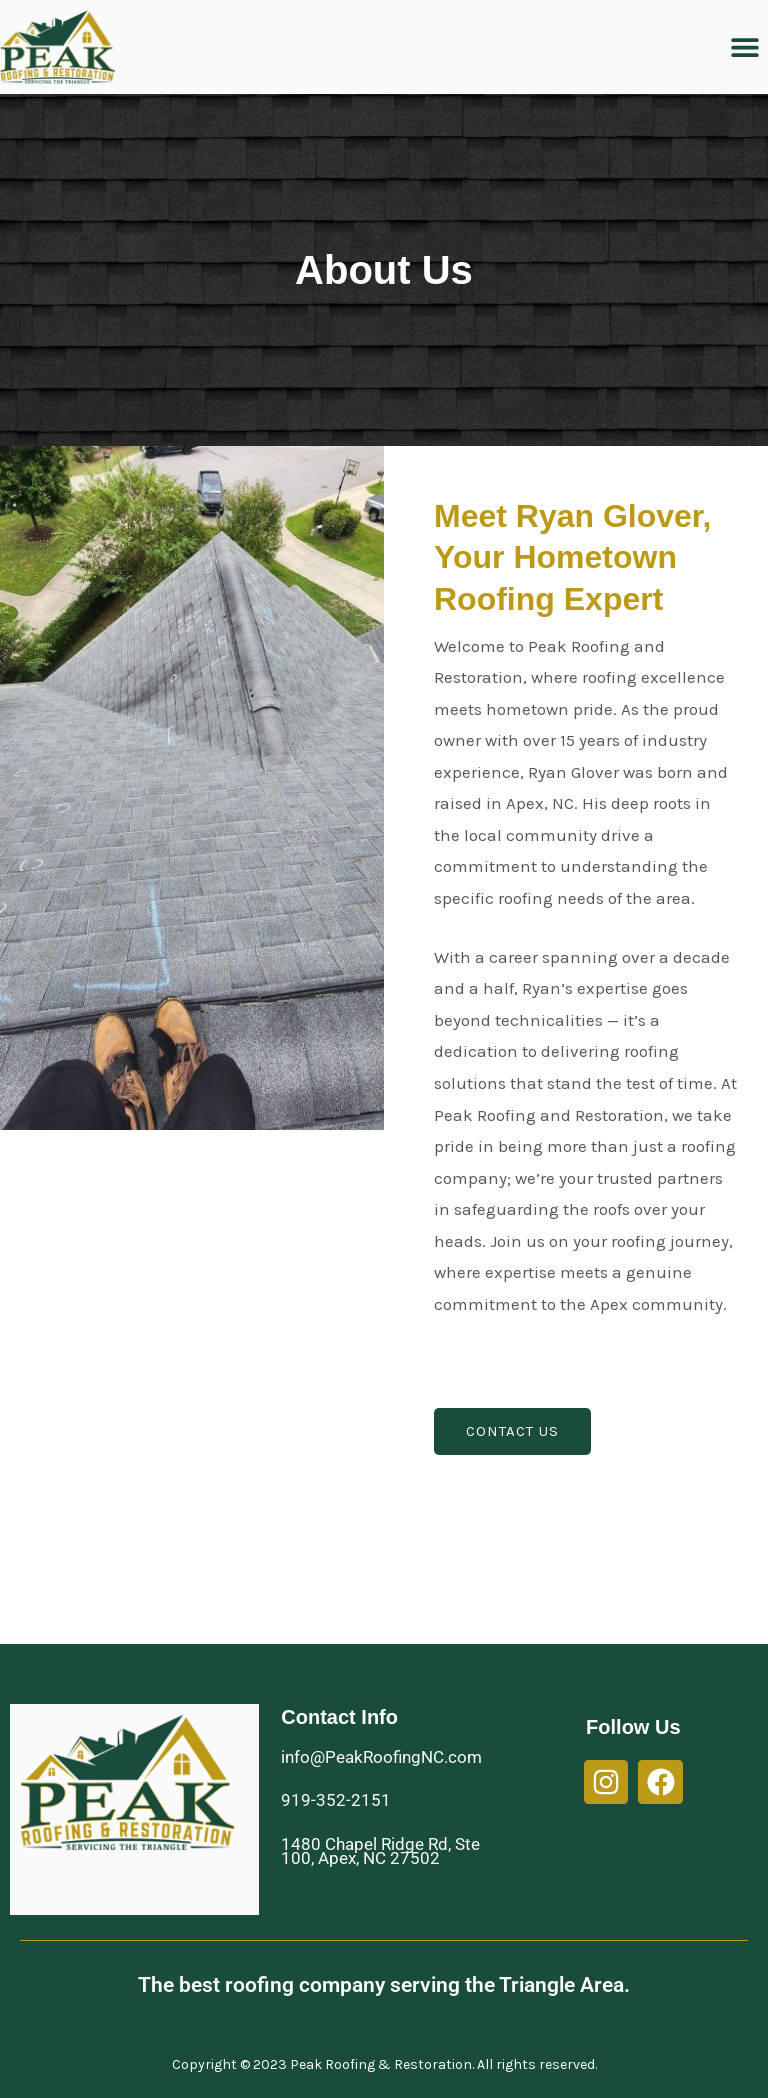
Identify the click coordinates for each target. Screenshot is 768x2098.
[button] (745, 46)
